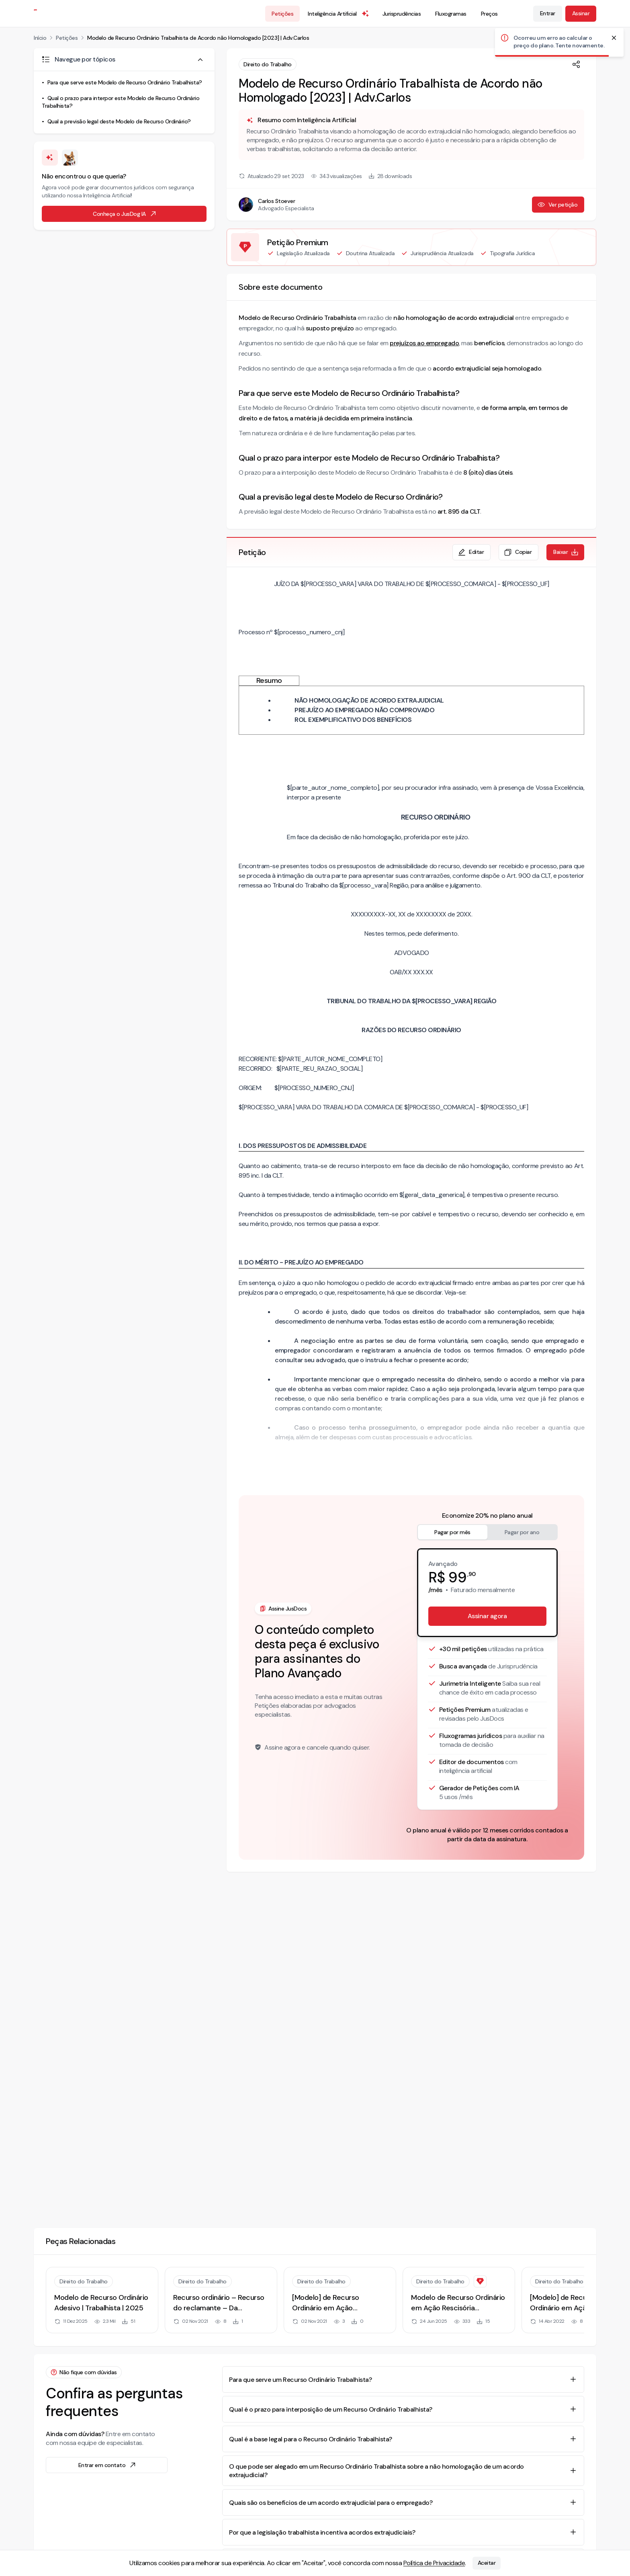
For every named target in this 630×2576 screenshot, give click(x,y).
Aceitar (487, 2563)
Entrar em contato (107, 2465)
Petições (282, 13)
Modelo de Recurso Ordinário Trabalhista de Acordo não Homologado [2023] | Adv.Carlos (198, 37)
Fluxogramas (450, 13)
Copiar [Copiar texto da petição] (518, 552)
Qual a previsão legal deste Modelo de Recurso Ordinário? (119, 121)
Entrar (547, 13)
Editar (471, 552)
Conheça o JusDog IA (125, 214)
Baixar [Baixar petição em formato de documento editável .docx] (566, 552)
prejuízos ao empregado (424, 343)
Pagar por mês (452, 1532)
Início (40, 37)
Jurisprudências (401, 13)
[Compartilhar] (576, 64)
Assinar (581, 13)
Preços (489, 13)
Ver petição (557, 205)
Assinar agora (487, 1616)
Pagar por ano (522, 1532)
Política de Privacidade (434, 2563)
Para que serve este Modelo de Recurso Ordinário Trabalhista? (124, 82)
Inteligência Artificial (339, 14)
